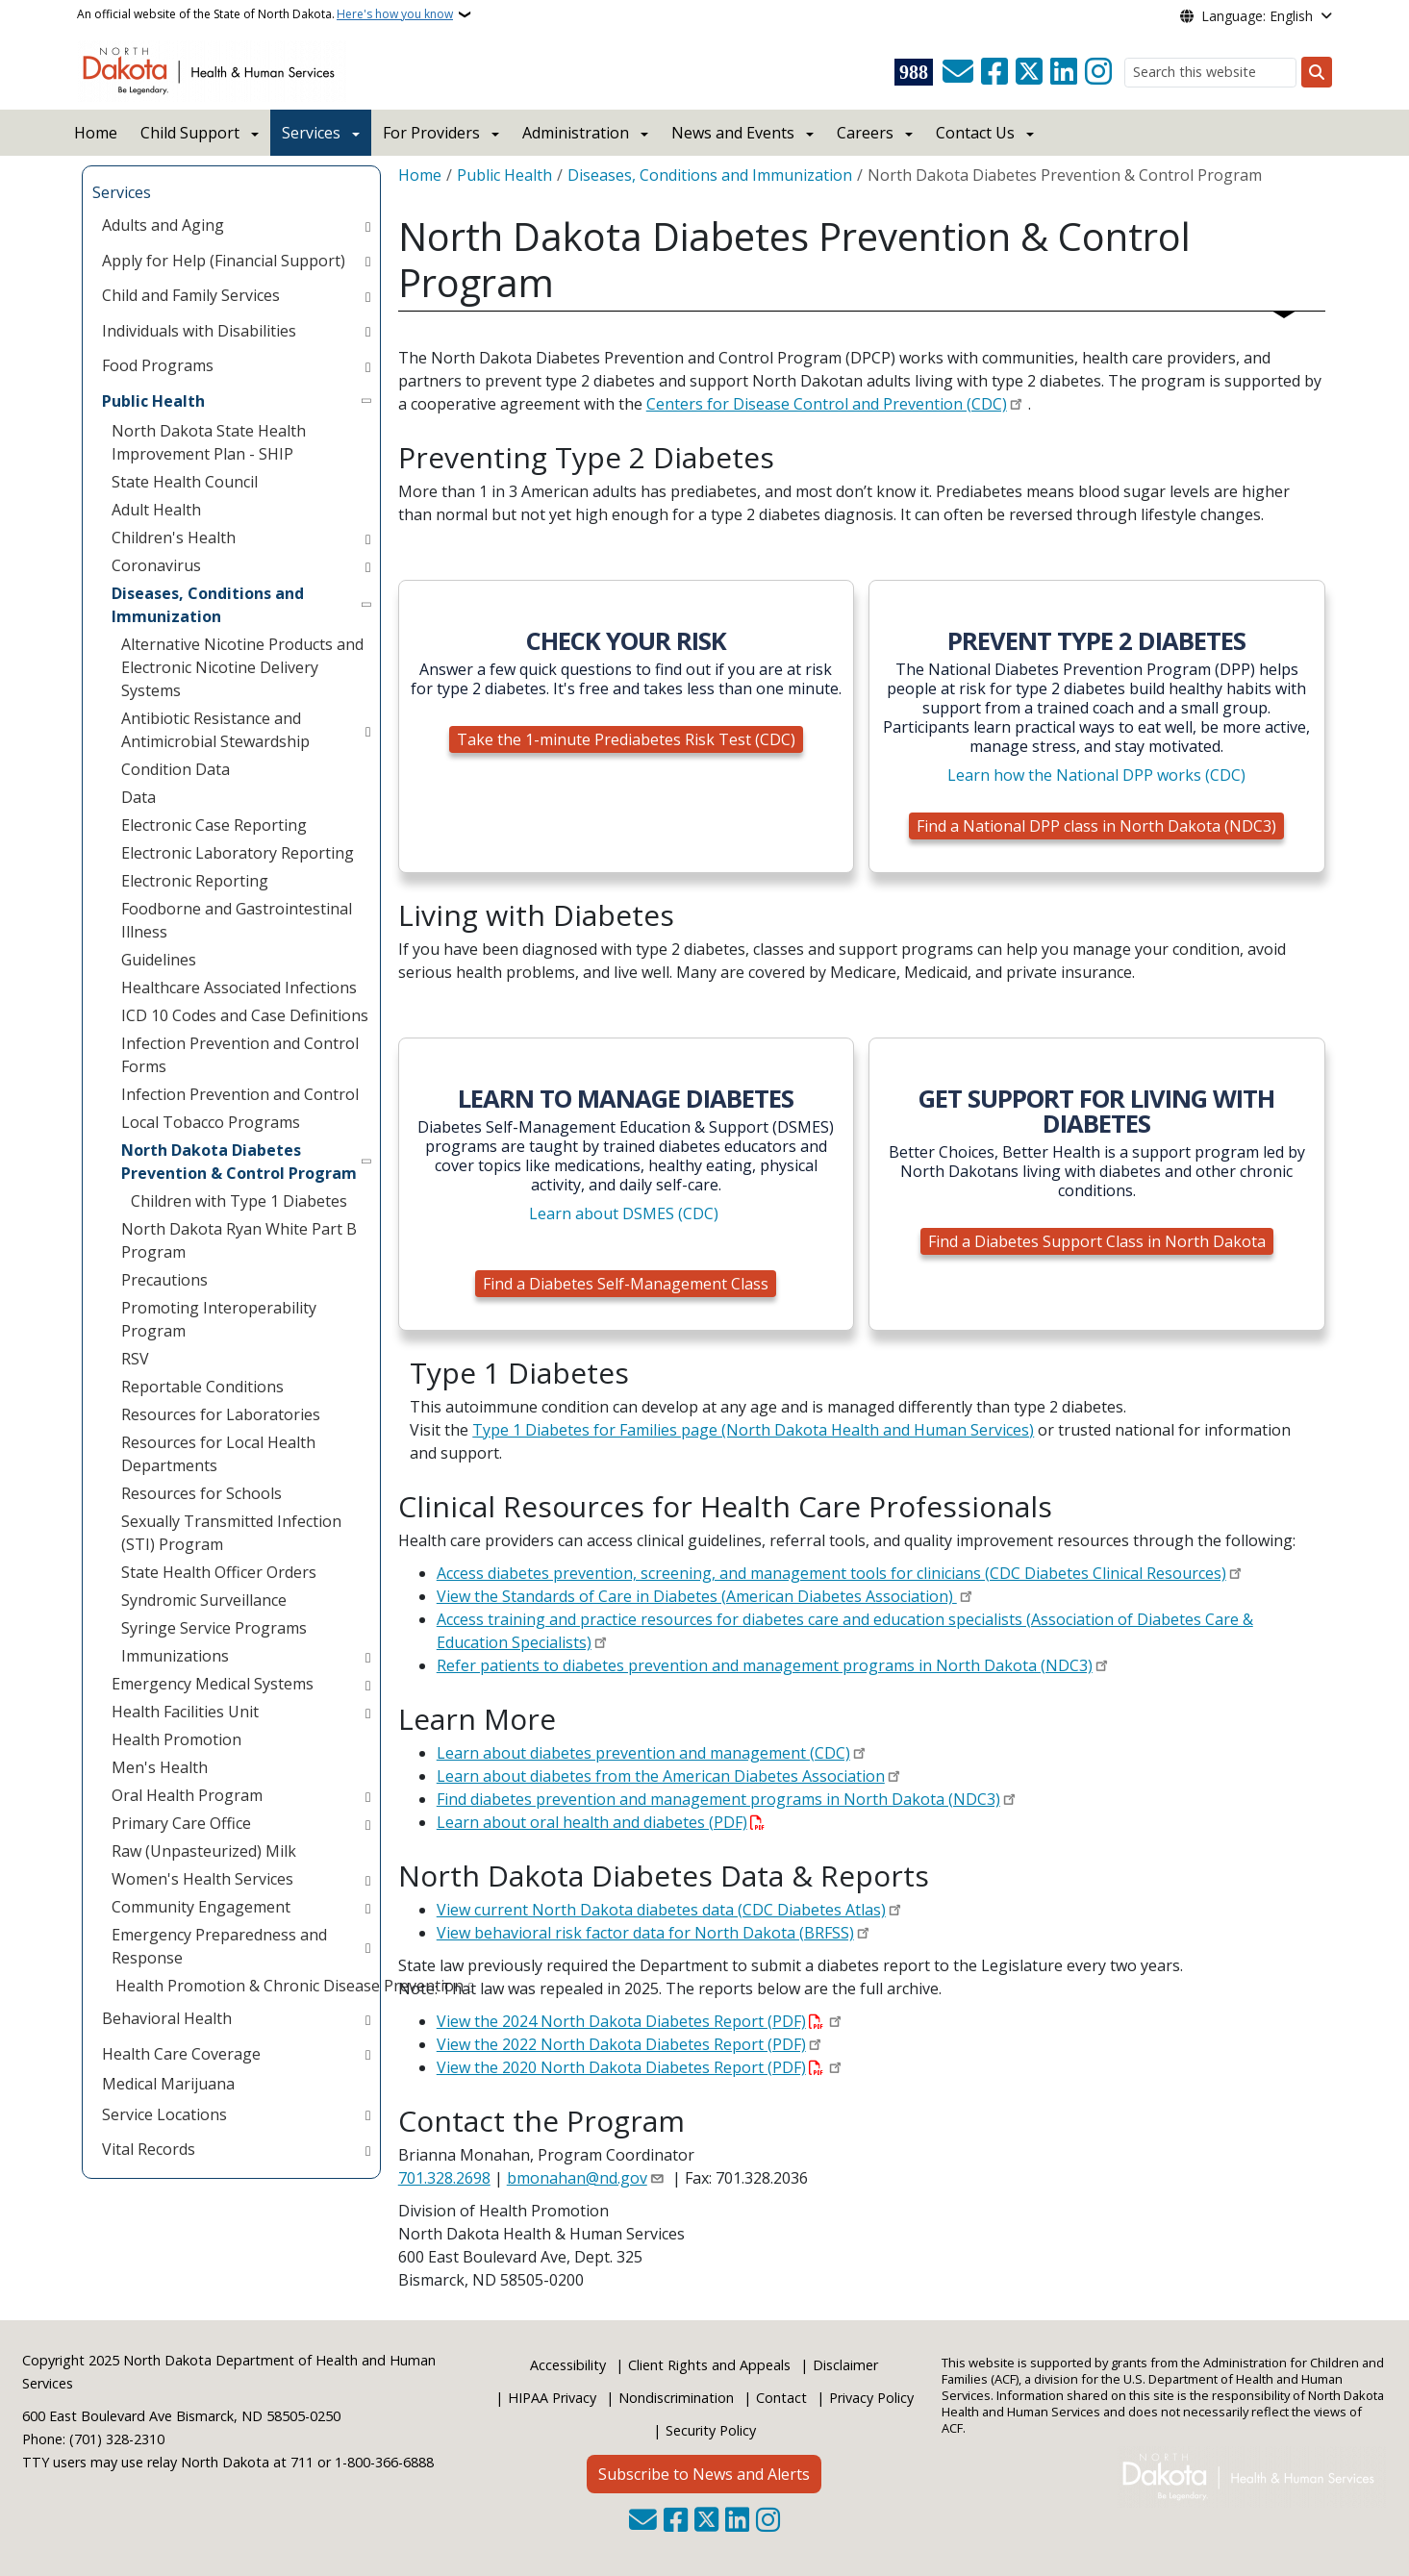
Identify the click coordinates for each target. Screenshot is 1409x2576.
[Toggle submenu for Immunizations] (367, 1655)
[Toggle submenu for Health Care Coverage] (367, 2053)
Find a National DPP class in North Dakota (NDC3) (1096, 826)
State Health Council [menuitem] (185, 481)
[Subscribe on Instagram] (1098, 72)
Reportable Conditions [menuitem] (202, 1386)
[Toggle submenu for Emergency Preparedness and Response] (367, 1946)
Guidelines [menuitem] (158, 959)
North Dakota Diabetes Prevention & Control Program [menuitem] (239, 1161)
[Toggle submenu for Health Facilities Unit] (367, 1711)
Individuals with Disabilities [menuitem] (199, 330)
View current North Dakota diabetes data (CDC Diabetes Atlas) (661, 1909)
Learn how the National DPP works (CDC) (1096, 775)
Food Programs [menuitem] (158, 365)
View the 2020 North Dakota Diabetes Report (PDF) (621, 2067)
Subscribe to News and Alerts (704, 2474)
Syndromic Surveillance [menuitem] (204, 1600)
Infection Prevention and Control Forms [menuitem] (240, 1055)
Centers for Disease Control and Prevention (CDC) (826, 403)
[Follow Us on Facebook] (994, 72)
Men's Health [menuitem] (160, 1767)
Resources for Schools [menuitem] (201, 1493)
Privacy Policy (871, 2397)
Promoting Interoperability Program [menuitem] (218, 1319)
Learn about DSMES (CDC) (623, 1213)
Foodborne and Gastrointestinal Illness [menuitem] (236, 920)
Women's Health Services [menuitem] (202, 1878)
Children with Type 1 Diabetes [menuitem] (239, 1201)
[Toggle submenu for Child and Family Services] (367, 295)
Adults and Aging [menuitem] (163, 225)
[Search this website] (1210, 73)
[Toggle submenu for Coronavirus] (367, 565)
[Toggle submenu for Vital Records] (367, 2149)
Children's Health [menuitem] (174, 537)
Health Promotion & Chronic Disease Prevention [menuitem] (288, 1985)
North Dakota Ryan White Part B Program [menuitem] (239, 1240)
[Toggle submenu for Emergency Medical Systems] (367, 1683)
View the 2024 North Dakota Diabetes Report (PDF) (621, 2021)
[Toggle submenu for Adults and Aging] (367, 225)
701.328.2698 (444, 2177)
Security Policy (711, 2430)
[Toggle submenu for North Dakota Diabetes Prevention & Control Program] (367, 1161)
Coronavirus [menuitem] (156, 565)
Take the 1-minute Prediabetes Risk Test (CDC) (626, 739)
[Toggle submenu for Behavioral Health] (367, 2018)
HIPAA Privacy (552, 2397)
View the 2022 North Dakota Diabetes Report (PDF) (621, 2044)
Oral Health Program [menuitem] (187, 1795)
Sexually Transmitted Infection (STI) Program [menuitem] (231, 1533)
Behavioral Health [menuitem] (167, 2018)
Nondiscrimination (676, 2397)
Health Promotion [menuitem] (176, 1739)
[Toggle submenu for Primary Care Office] (367, 1823)
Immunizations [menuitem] (175, 1655)
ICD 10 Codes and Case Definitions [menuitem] (244, 1015)
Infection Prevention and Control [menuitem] (240, 1094)
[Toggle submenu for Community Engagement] (367, 1906)
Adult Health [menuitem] (156, 509)
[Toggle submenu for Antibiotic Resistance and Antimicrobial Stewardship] (367, 729)
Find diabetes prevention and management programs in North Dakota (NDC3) (718, 1799)
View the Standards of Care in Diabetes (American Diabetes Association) (697, 1596)
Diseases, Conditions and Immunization (709, 175)
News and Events (732, 132)
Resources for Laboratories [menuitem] (220, 1414)
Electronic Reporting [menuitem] (194, 880)
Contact (781, 2397)
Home (95, 132)
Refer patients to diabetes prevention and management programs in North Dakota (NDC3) (765, 1665)
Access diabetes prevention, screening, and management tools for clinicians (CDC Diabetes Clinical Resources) (831, 1573)
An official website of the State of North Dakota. (265, 14)
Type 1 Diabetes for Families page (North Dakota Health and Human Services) (753, 1429)
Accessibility (568, 2365)
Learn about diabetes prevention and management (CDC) (643, 1752)
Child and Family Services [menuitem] (191, 295)
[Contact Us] (958, 72)
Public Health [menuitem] (153, 401)
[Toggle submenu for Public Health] (367, 401)
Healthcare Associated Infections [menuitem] (239, 987)
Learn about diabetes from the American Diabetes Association (661, 1776)
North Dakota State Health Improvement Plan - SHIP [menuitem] (209, 442)
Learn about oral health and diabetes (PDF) (592, 1822)
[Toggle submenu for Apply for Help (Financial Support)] (367, 260)
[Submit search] (1316, 72)
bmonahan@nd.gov (577, 2177)
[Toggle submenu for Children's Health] (367, 537)
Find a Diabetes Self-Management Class (625, 1283)
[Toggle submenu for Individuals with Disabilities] (367, 330)
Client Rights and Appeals (709, 2365)
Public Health (504, 175)
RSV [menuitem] (135, 1358)
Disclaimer (845, 2365)
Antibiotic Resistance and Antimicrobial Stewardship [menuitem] (215, 730)
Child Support (189, 132)
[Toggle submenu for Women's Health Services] (367, 1878)
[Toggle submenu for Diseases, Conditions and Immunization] (367, 604)
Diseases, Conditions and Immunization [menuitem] (208, 605)
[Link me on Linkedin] (1063, 72)
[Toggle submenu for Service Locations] (367, 2114)
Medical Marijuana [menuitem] (168, 2083)
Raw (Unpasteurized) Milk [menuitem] (204, 1851)
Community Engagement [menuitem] (201, 1906)
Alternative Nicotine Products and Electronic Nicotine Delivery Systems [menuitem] (242, 667)
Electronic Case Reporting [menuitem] (214, 825)
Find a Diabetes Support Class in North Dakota (1097, 1241)
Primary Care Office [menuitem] (181, 1823)
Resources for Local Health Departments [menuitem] (218, 1454)
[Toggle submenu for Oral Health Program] (367, 1795)
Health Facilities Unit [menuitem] (185, 1711)
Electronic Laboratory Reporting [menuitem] (237, 852)
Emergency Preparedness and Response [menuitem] (219, 1946)
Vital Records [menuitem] (148, 2149)
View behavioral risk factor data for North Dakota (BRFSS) (645, 1932)
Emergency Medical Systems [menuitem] (213, 1683)
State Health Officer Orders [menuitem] (218, 1572)
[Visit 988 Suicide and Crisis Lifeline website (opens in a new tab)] (914, 72)
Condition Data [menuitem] (175, 769)
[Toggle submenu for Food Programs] (367, 365)
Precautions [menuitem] (164, 1279)
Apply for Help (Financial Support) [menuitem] (223, 260)
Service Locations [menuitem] (164, 2114)
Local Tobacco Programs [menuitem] (210, 1122)
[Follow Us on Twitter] (1029, 72)
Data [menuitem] (138, 797)
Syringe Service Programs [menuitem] (214, 1627)
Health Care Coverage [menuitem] (181, 2053)
